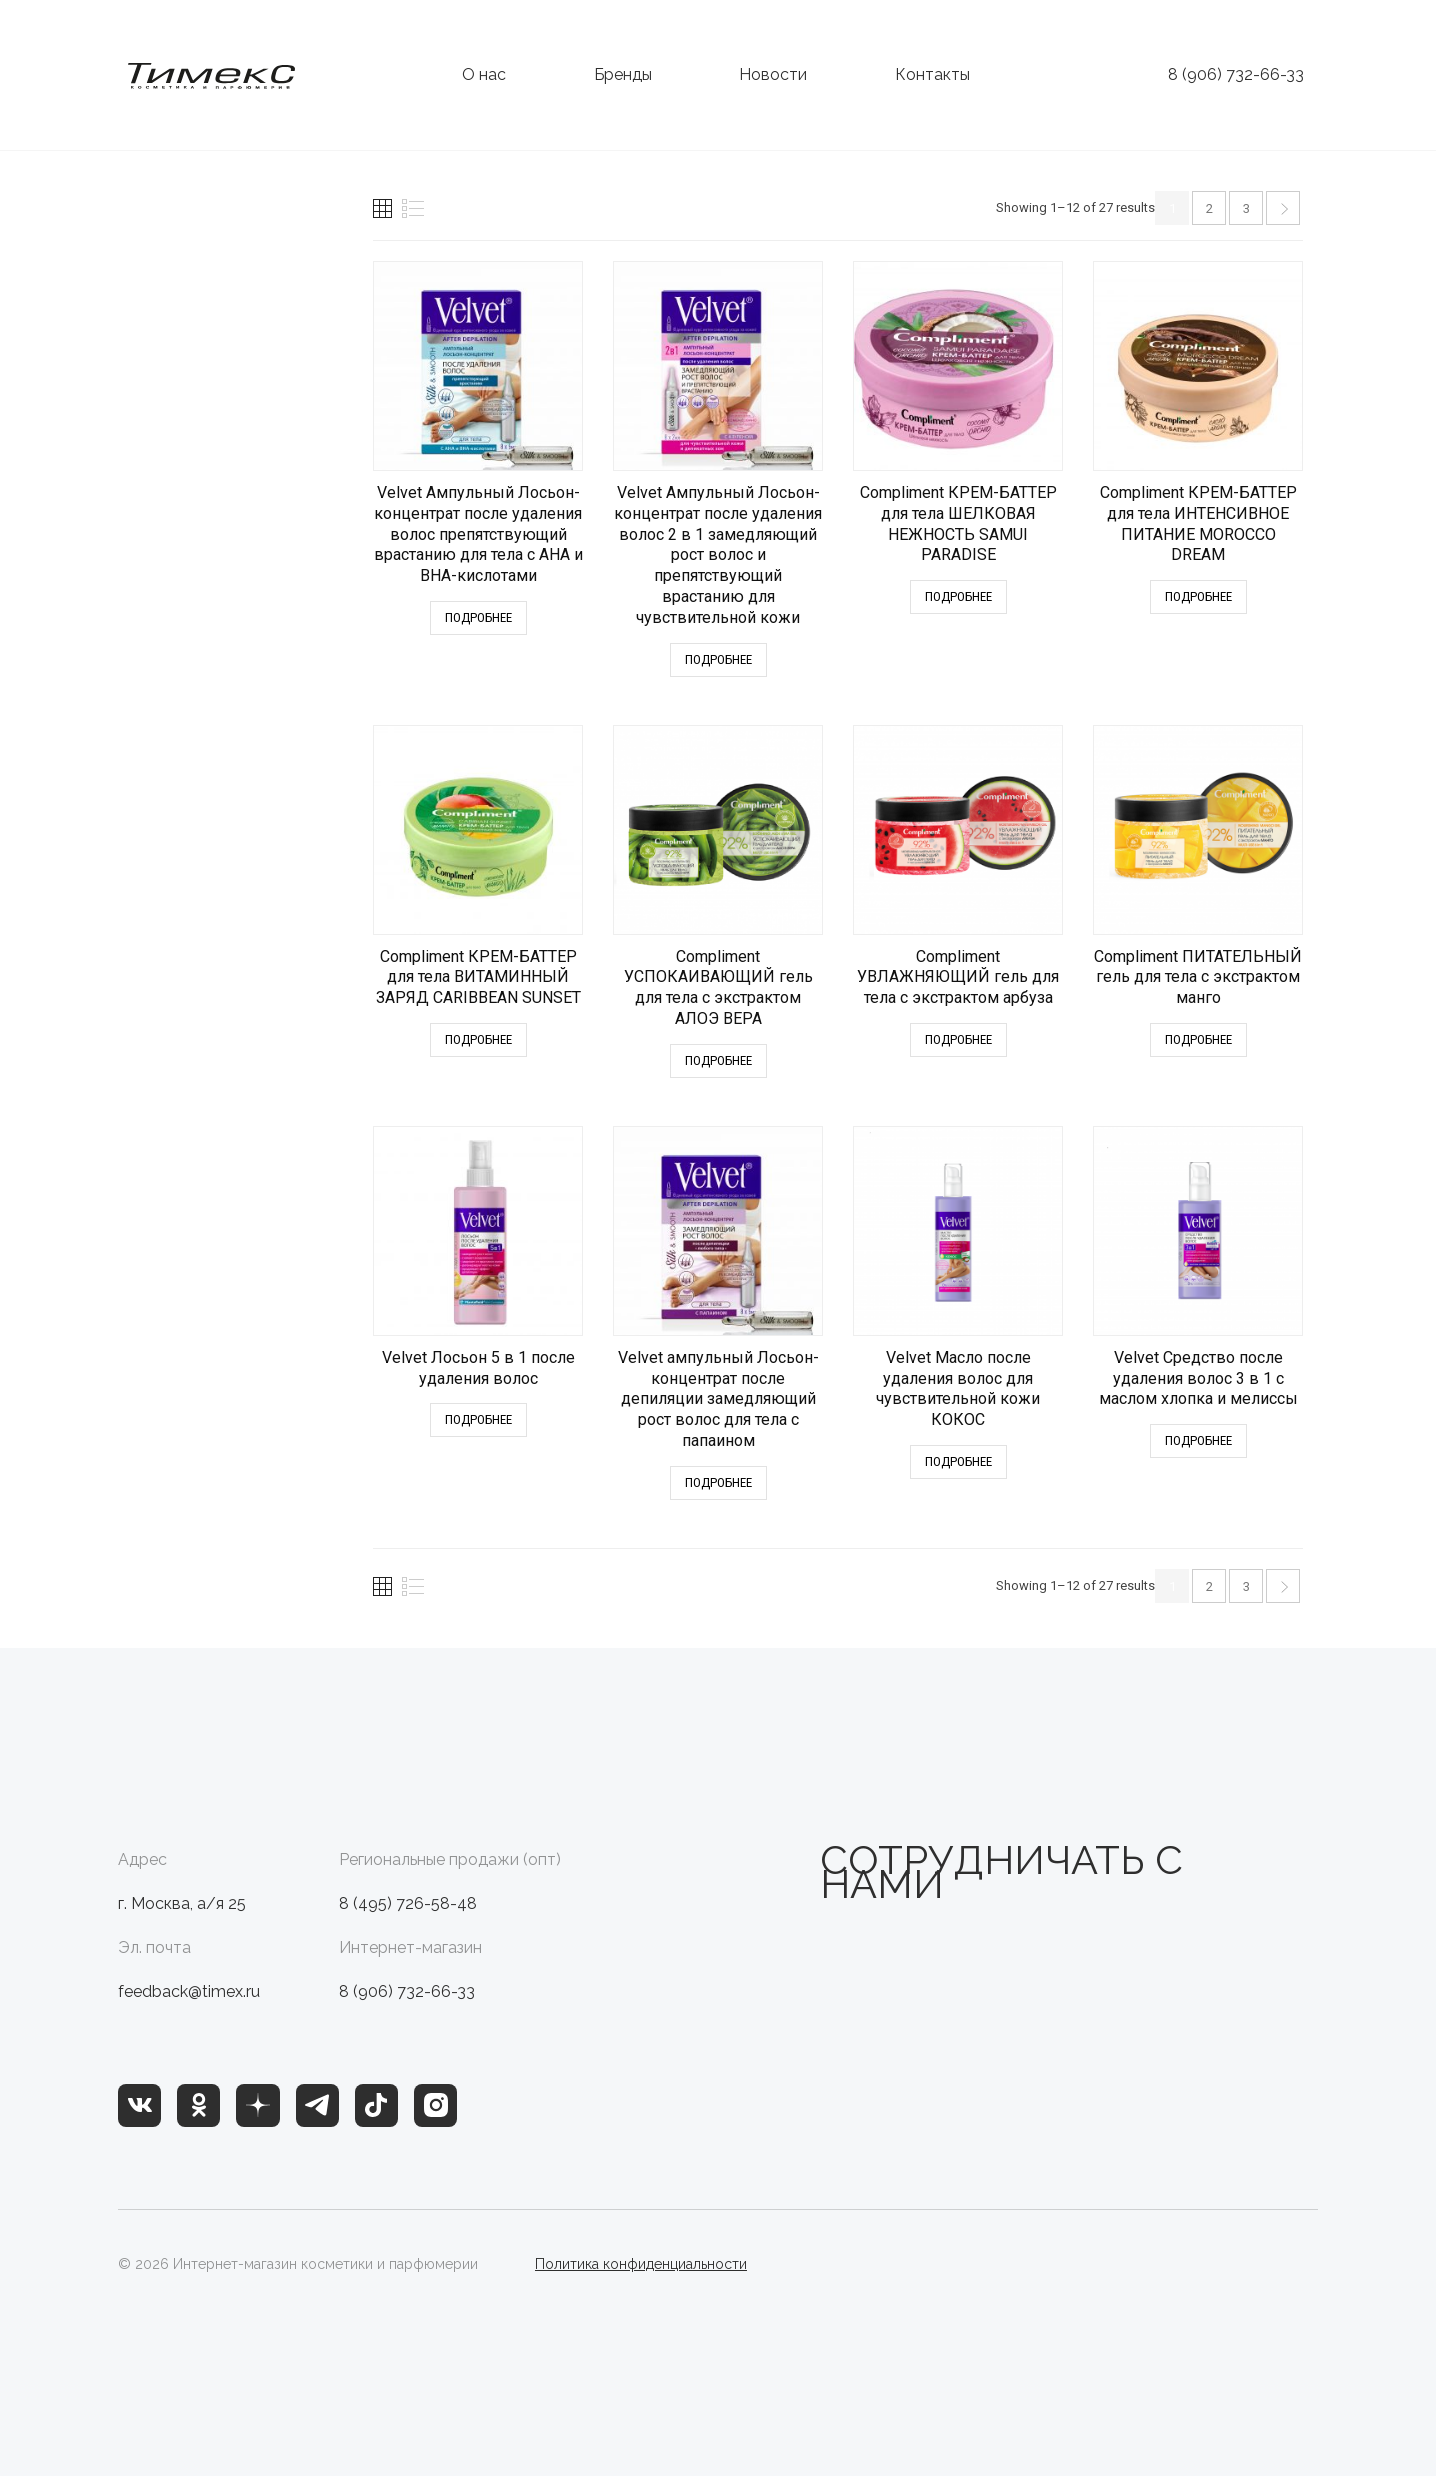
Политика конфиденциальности (641, 2264)
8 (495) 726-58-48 (408, 1903)
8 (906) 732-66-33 (1236, 74)
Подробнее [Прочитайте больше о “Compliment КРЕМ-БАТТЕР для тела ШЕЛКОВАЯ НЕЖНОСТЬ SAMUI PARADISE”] (958, 596)
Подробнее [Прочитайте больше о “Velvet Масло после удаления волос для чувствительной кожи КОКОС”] (958, 1461)
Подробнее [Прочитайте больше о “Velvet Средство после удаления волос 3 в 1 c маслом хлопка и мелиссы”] (1198, 1440)
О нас (484, 74)
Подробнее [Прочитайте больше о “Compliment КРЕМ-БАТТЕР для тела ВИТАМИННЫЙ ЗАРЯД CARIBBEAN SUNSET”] (478, 1039)
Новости (773, 74)
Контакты (932, 74)
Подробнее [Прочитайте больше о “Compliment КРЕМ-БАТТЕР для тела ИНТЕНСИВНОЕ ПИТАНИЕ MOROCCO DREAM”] (1198, 596)
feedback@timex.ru (189, 1991)
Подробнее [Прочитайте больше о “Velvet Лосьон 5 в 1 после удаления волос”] (478, 1419)
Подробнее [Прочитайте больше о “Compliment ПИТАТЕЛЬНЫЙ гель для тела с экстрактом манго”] (1198, 1039)
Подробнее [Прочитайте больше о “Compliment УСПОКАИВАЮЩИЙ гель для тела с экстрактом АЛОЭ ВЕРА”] (718, 1060)
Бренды (623, 74)
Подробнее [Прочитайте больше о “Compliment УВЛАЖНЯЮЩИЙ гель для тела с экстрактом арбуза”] (958, 1039)
